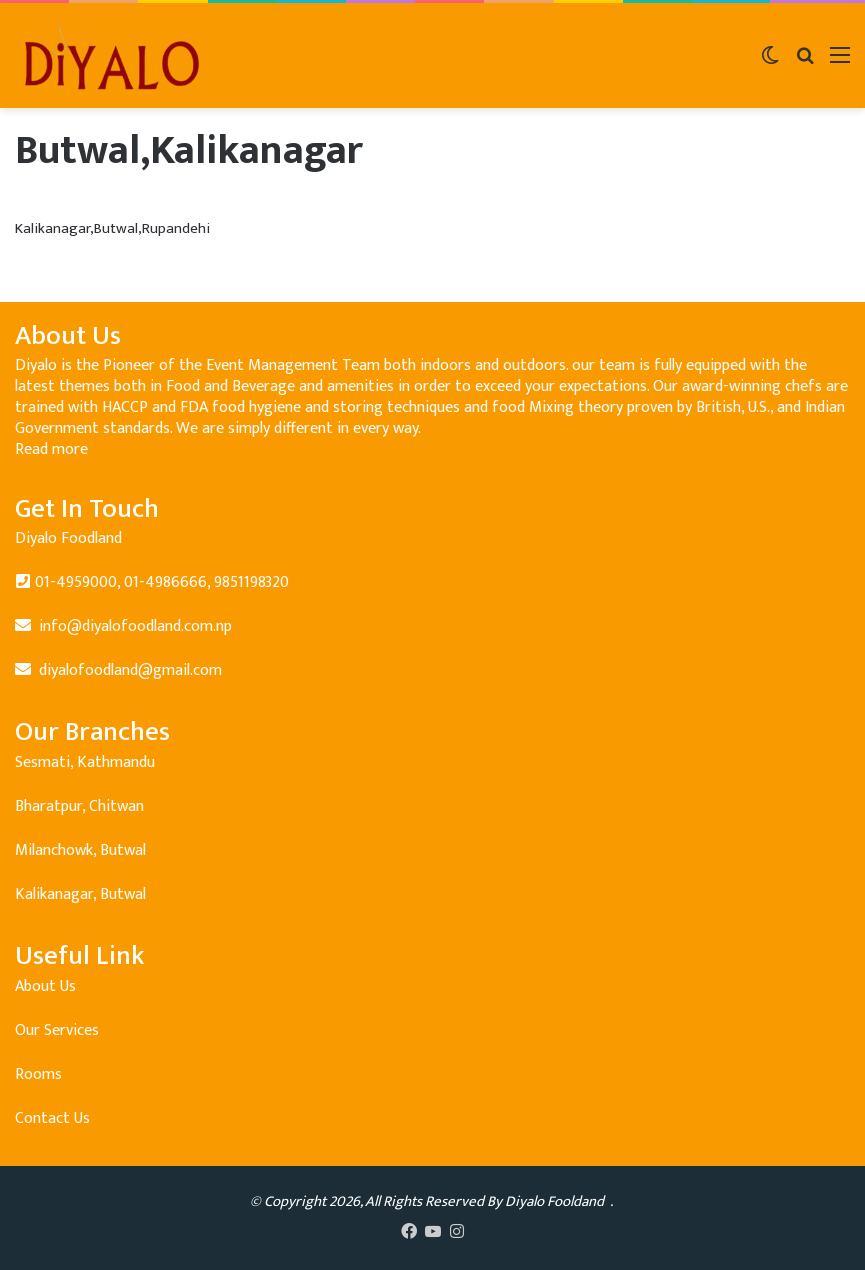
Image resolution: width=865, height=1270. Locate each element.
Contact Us (52, 1118)
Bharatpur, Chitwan (79, 806)
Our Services (57, 1030)
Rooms (38, 1074)
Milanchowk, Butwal (80, 850)
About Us (45, 986)
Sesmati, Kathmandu (85, 762)
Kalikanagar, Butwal (80, 894)
